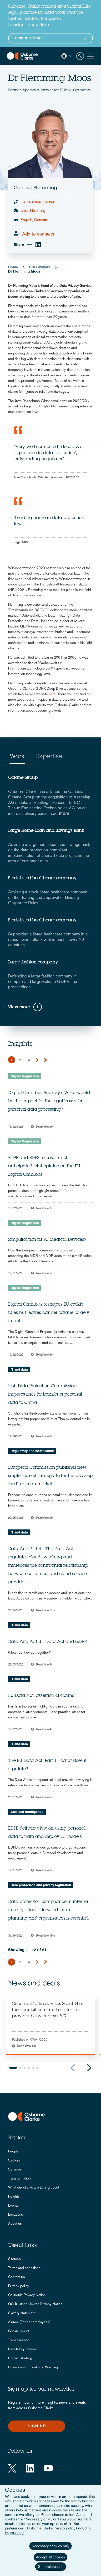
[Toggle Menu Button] (90, 56)
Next (89, 2067)
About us (15, 2223)
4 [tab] (29, 2068)
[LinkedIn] (30, 2468)
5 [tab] (33, 2068)
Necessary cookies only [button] (50, 2546)
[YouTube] (48, 2468)
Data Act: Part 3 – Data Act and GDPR (47, 1642)
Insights (14, 2196)
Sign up (36, 2426)
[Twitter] (12, 2468)
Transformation (19, 2178)
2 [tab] (20, 2068)
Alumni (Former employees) (29, 2322)
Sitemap (14, 2259)
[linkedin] (38, 244)
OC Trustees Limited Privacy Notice (35, 2304)
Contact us (16, 2277)
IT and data (19, 1369)
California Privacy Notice (27, 2295)
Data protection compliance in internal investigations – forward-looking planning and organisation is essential (48, 1910)
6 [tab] (37, 2068)
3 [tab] (24, 2068)
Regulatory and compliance (32, 1451)
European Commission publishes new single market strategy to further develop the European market (50, 1476)
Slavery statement (21, 2313)
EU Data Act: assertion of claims (41, 1696)
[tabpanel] (50, 2025)
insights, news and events (65, 2402)
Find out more (29, 38)
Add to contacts (38, 234)
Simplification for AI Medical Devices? (47, 1240)
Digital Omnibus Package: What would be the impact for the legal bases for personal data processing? (49, 1101)
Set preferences (50, 2566)
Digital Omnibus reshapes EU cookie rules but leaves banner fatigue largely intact (49, 1312)
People (13, 2151)
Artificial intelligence (26, 1812)
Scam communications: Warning (33, 2367)
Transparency (18, 2340)
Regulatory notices (22, 2349)
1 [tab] (13, 2068)
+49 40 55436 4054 (37, 202)
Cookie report (18, 2331)
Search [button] (80, 56)
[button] (66, 56)
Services (14, 2169)
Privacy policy (18, 2286)
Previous (72, 2067)
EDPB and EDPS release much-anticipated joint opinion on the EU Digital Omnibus (44, 1166)
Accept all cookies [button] (50, 2557)
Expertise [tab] (48, 757)
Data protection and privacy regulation (40, 1885)
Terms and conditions (24, 2268)
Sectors (14, 2160)
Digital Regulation (24, 1076)
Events (13, 2205)
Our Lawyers (39, 267)
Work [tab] (17, 757)
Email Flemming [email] (32, 210)
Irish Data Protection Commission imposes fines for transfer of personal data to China (45, 1394)
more (64, 813)
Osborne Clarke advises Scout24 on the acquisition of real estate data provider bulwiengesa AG (48, 2010)
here (52, 694)
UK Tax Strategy (20, 2358)
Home (13, 267)
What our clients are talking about (33, 2187)
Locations (15, 2214)
